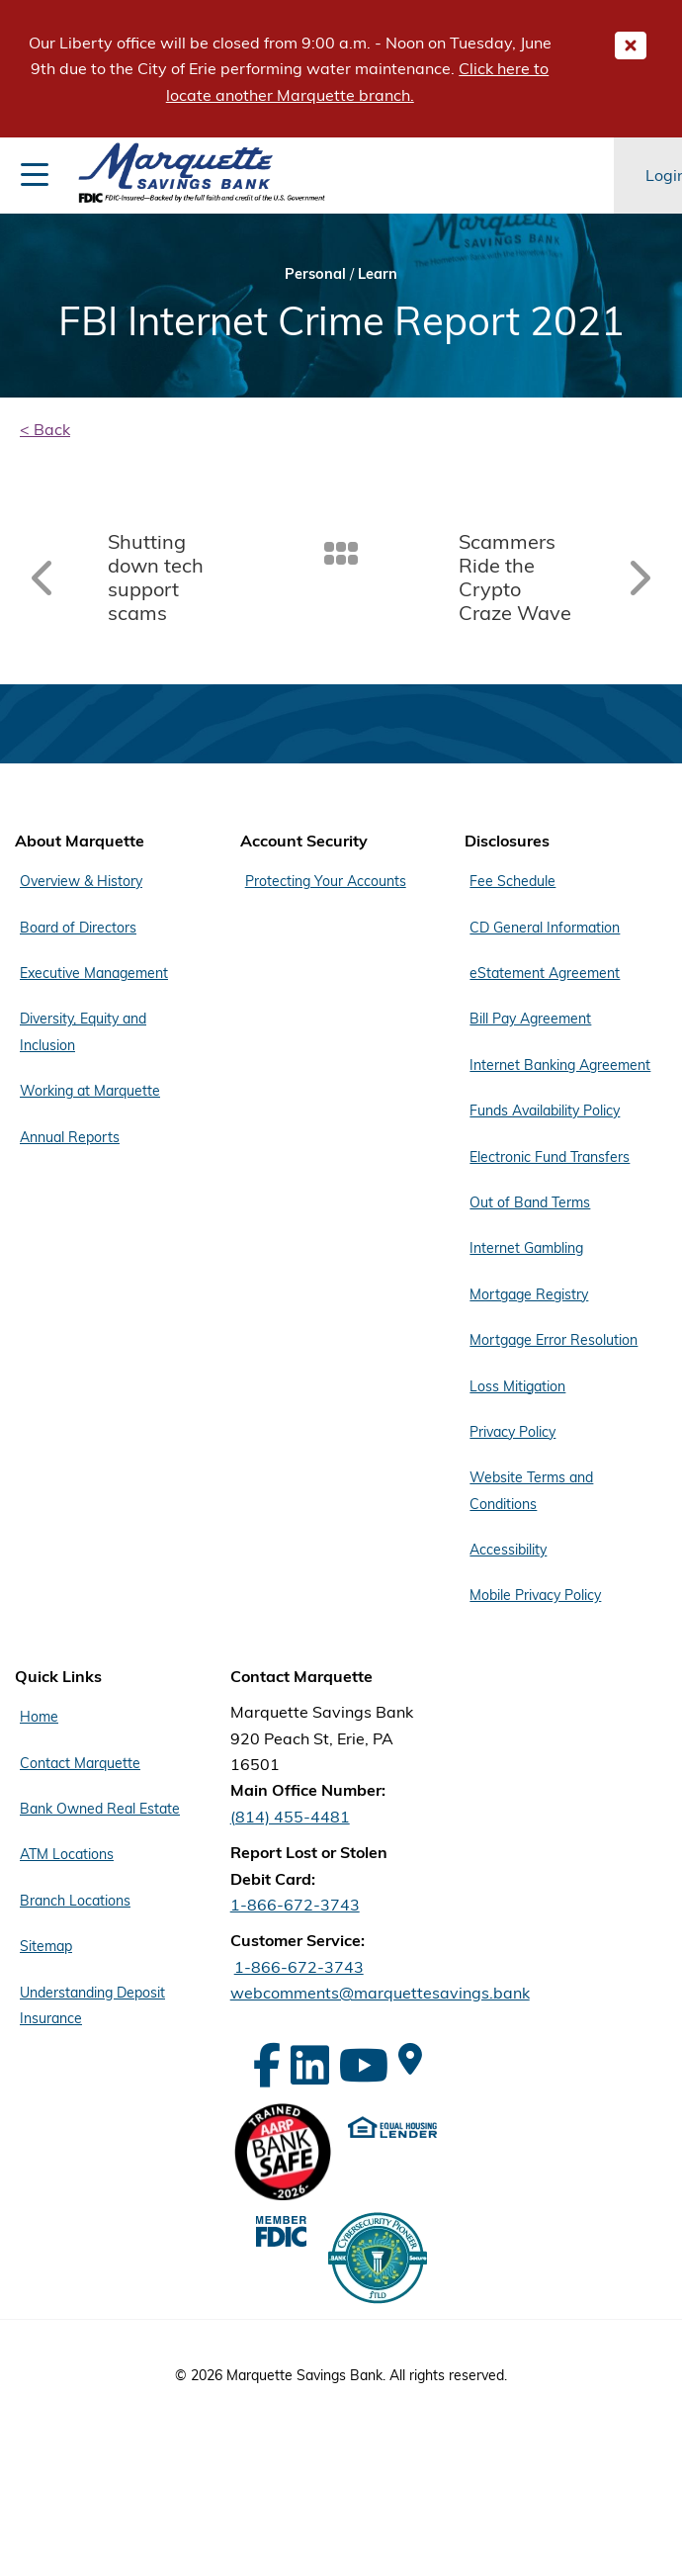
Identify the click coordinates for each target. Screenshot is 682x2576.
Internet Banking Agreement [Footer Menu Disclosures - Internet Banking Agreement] (559, 1065)
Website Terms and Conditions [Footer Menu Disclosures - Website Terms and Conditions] (531, 1490)
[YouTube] (363, 2065)
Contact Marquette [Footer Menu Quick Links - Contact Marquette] (80, 1763)
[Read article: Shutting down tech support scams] (141, 577)
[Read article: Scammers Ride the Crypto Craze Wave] (540, 577)
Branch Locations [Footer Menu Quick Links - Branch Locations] (75, 1901)
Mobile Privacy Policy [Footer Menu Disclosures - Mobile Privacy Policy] (535, 1595)
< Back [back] (45, 429)
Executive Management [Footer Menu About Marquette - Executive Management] (94, 973)
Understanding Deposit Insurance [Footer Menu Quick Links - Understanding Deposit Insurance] (92, 2005)
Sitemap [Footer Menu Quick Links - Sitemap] (46, 1946)
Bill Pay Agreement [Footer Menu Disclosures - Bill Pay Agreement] (530, 1018)
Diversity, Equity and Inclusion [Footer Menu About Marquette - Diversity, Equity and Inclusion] (83, 1031)
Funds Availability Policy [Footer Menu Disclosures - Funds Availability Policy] (544, 1110)
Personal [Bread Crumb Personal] (315, 273)
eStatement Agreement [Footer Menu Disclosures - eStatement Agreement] (544, 973)
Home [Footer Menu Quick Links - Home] (39, 1717)
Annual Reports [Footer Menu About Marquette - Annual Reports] (70, 1137)
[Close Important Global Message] (630, 45)
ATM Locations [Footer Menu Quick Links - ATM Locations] (67, 1854)
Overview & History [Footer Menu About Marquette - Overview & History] (81, 881)
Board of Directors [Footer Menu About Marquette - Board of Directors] (78, 927)
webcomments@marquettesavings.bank (380, 1992)
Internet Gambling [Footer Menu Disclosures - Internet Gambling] (526, 1248)
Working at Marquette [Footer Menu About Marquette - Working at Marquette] (90, 1091)
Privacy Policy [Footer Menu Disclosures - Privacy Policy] (512, 1432)
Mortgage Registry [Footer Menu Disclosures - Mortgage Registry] (528, 1294)
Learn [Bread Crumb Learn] (377, 273)
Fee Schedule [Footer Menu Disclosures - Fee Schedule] (512, 881)
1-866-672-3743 (295, 1904)
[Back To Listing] (341, 552)
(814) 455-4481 (290, 1816)
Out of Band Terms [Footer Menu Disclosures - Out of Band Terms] (529, 1202)
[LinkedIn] (310, 2065)
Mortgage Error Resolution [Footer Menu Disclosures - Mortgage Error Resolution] (553, 1340)
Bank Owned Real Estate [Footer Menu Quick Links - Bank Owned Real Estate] (100, 1809)
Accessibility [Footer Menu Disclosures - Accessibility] (508, 1549)
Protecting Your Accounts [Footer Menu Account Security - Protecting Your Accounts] (325, 881)
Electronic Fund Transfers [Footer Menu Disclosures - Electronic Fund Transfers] (549, 1157)
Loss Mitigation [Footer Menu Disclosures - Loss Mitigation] (517, 1386)
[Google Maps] (410, 2059)
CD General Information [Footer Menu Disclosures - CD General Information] (544, 927)
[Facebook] (267, 2065)
